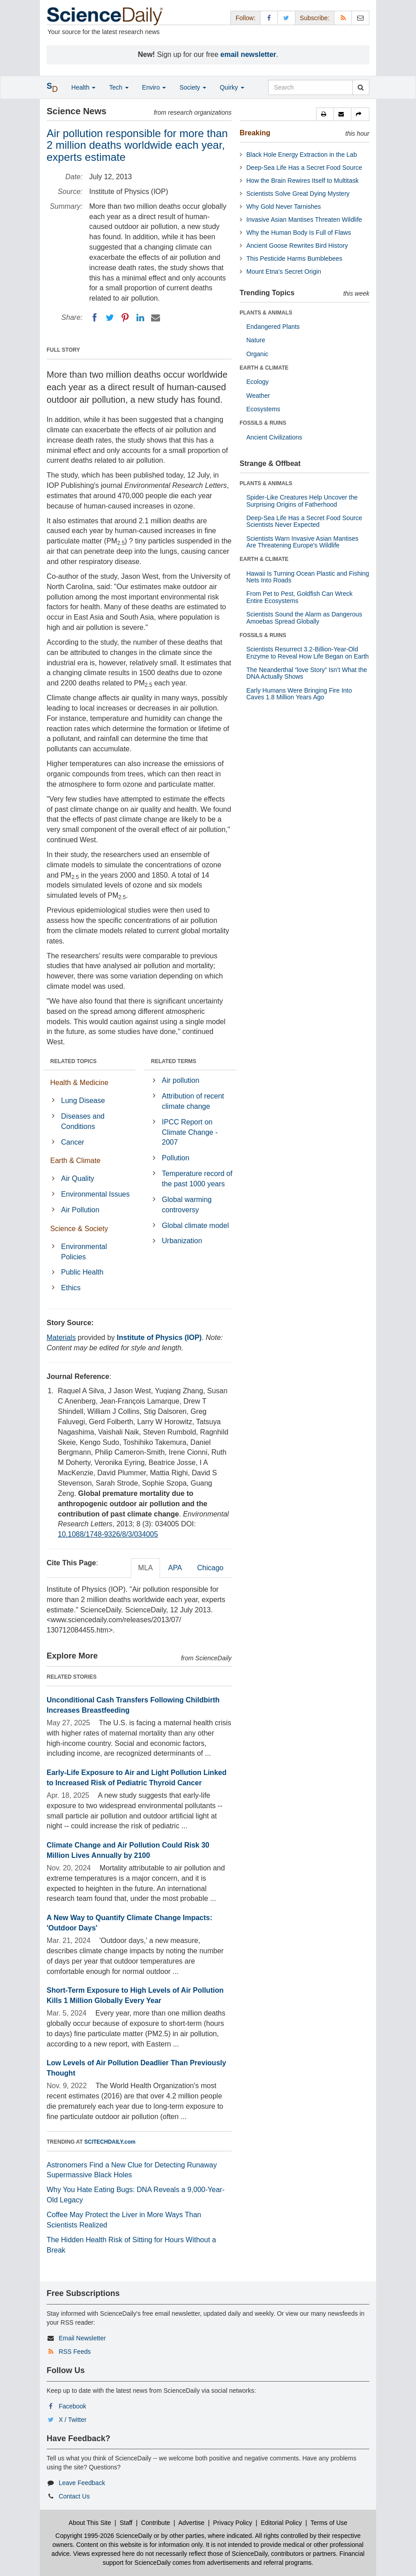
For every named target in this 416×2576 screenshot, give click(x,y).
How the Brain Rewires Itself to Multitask (303, 180)
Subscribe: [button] (314, 18)
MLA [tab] (145, 1568)
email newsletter (249, 54)
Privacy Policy (232, 2522)
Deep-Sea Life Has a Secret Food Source (304, 167)
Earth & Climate (75, 1160)
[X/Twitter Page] (286, 18)
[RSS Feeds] (343, 18)
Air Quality (77, 1178)
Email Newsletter (82, 2338)
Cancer (72, 1142)
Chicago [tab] (210, 1568)
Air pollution (180, 1080)
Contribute (155, 2522)
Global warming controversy (187, 1205)
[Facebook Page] (269, 18)
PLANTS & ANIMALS (266, 313)
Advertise (191, 2522)
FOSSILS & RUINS (263, 423)
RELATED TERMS (173, 1061)
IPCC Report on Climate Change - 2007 (190, 1132)
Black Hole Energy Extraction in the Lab (302, 154)
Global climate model (195, 1225)
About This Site (90, 2522)
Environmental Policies (84, 1252)
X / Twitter (73, 2419)
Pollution (175, 1158)
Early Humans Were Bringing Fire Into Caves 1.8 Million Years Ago (299, 694)
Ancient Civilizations (275, 437)
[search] (360, 87)
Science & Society (79, 1228)
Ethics (71, 1288)
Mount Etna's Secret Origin (284, 271)
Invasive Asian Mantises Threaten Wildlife (304, 219)
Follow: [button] (245, 18)
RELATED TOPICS (73, 1061)
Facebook (72, 2406)
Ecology (258, 381)
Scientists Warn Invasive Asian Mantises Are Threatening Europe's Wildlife (303, 542)
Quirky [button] (232, 87)
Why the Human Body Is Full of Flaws (299, 232)
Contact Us (74, 2496)
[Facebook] (94, 317)
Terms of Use (328, 2522)
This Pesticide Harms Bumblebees (294, 258)
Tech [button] (118, 87)
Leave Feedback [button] (82, 2482)
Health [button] (83, 87)
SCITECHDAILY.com (109, 2142)
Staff (126, 2522)
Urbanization (182, 1241)
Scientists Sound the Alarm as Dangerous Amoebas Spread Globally (304, 618)
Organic (258, 354)
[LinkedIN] (140, 317)
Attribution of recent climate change (193, 1101)
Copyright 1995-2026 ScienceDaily (104, 2535)
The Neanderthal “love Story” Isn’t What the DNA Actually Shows (307, 673)
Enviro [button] (154, 87)
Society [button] (192, 87)
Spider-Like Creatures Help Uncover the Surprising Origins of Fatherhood (302, 501)
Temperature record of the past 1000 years (197, 1179)
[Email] (155, 317)
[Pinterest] (125, 317)
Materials (61, 1337)
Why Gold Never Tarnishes (284, 206)
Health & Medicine (79, 1082)
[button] (325, 114)
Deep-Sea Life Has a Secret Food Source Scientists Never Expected (304, 521)
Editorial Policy (281, 2522)
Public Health (82, 1272)
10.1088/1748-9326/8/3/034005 (108, 1534)
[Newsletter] (360, 18)
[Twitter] (109, 317)
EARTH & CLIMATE (264, 368)
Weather (258, 395)
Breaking (255, 133)
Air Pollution (80, 1210)
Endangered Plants (273, 326)
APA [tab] (175, 1568)
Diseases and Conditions (82, 1121)
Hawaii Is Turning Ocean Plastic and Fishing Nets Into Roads (308, 577)
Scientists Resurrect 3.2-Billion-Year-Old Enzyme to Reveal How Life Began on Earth (308, 652)
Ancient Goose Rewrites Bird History (297, 245)
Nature (256, 340)
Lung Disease (83, 1100)
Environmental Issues (95, 1194)
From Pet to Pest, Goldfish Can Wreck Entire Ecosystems (300, 597)
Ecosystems (263, 409)
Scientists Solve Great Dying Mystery (298, 193)
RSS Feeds (75, 2351)
